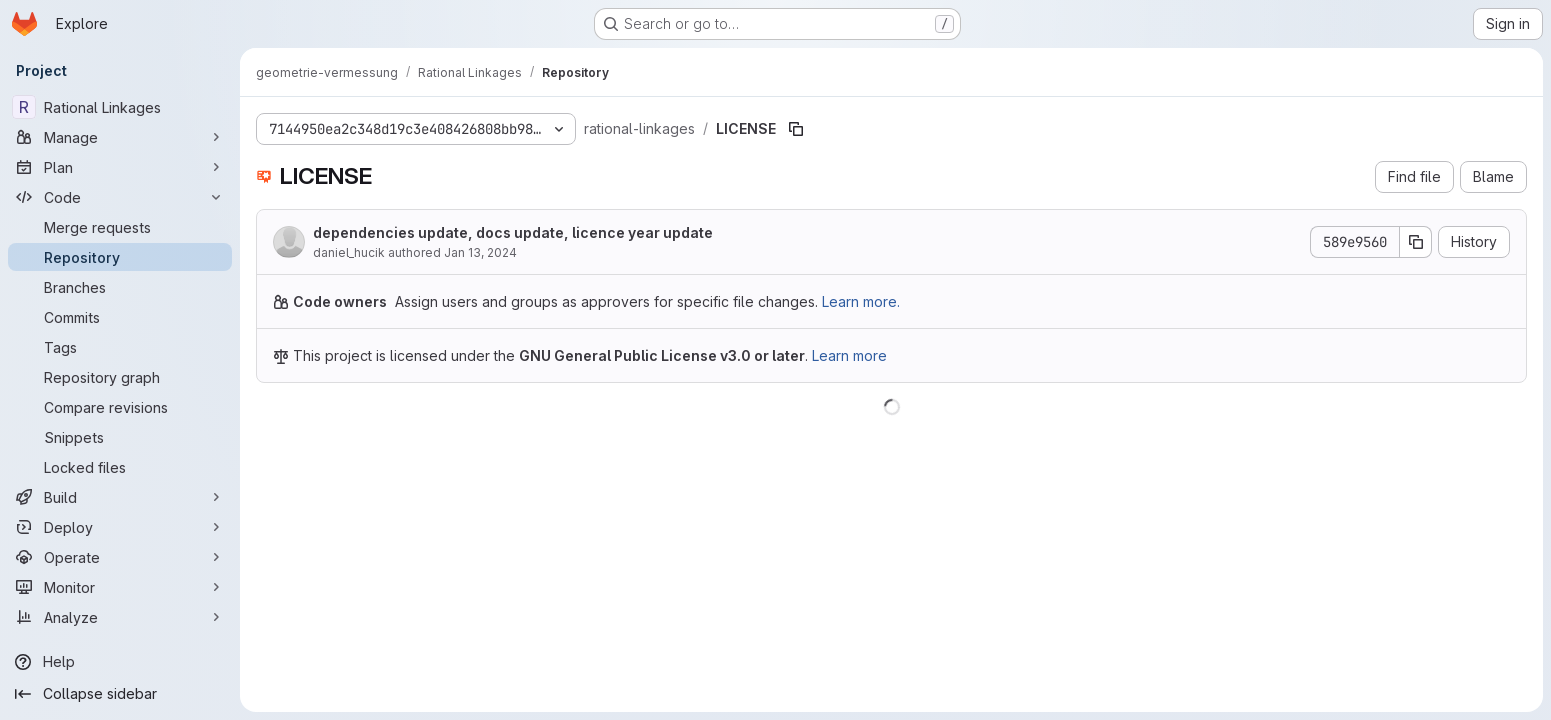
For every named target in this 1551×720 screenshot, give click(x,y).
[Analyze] (120, 617)
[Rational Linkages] (120, 107)
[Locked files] (120, 467)
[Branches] (120, 287)
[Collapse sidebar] (120, 694)
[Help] (120, 662)
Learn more (849, 355)
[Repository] (120, 257)
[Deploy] (120, 527)
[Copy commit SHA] (1416, 242)
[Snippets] (120, 437)
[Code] (120, 197)
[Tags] (120, 347)
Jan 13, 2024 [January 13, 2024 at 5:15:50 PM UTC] (480, 252)
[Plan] (120, 167)
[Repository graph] (120, 377)
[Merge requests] (120, 227)
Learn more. (861, 301)
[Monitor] (120, 587)
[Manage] (120, 137)
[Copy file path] (796, 129)
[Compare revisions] (120, 407)
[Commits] (120, 317)
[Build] (120, 497)
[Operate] (120, 557)
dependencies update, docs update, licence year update (513, 232)
